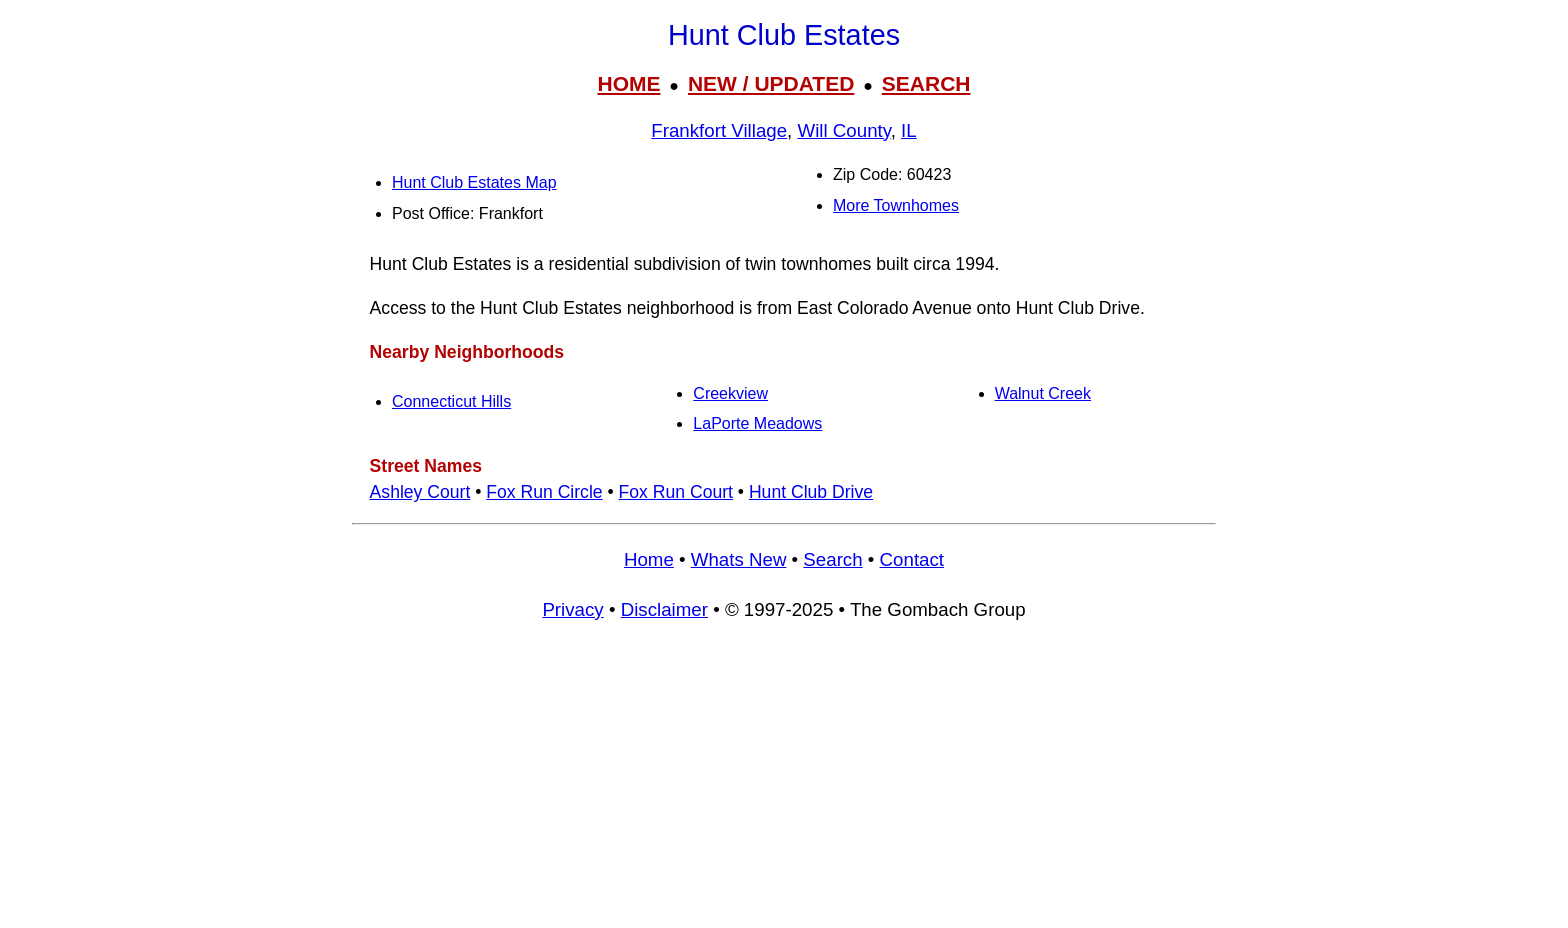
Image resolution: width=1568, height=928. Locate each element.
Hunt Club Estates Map (474, 182)
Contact (912, 559)
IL (909, 130)
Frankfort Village (719, 130)
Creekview (730, 393)
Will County (844, 130)
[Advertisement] (784, 784)
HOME (628, 83)
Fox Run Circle (544, 492)
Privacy (572, 609)
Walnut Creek (1043, 393)
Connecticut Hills (451, 401)
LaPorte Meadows (757, 423)
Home (649, 559)
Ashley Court (420, 492)
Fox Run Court (676, 492)
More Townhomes (896, 205)
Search (832, 559)
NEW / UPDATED (771, 83)
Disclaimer (664, 609)
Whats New (739, 559)
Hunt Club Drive (811, 492)
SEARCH (926, 83)
